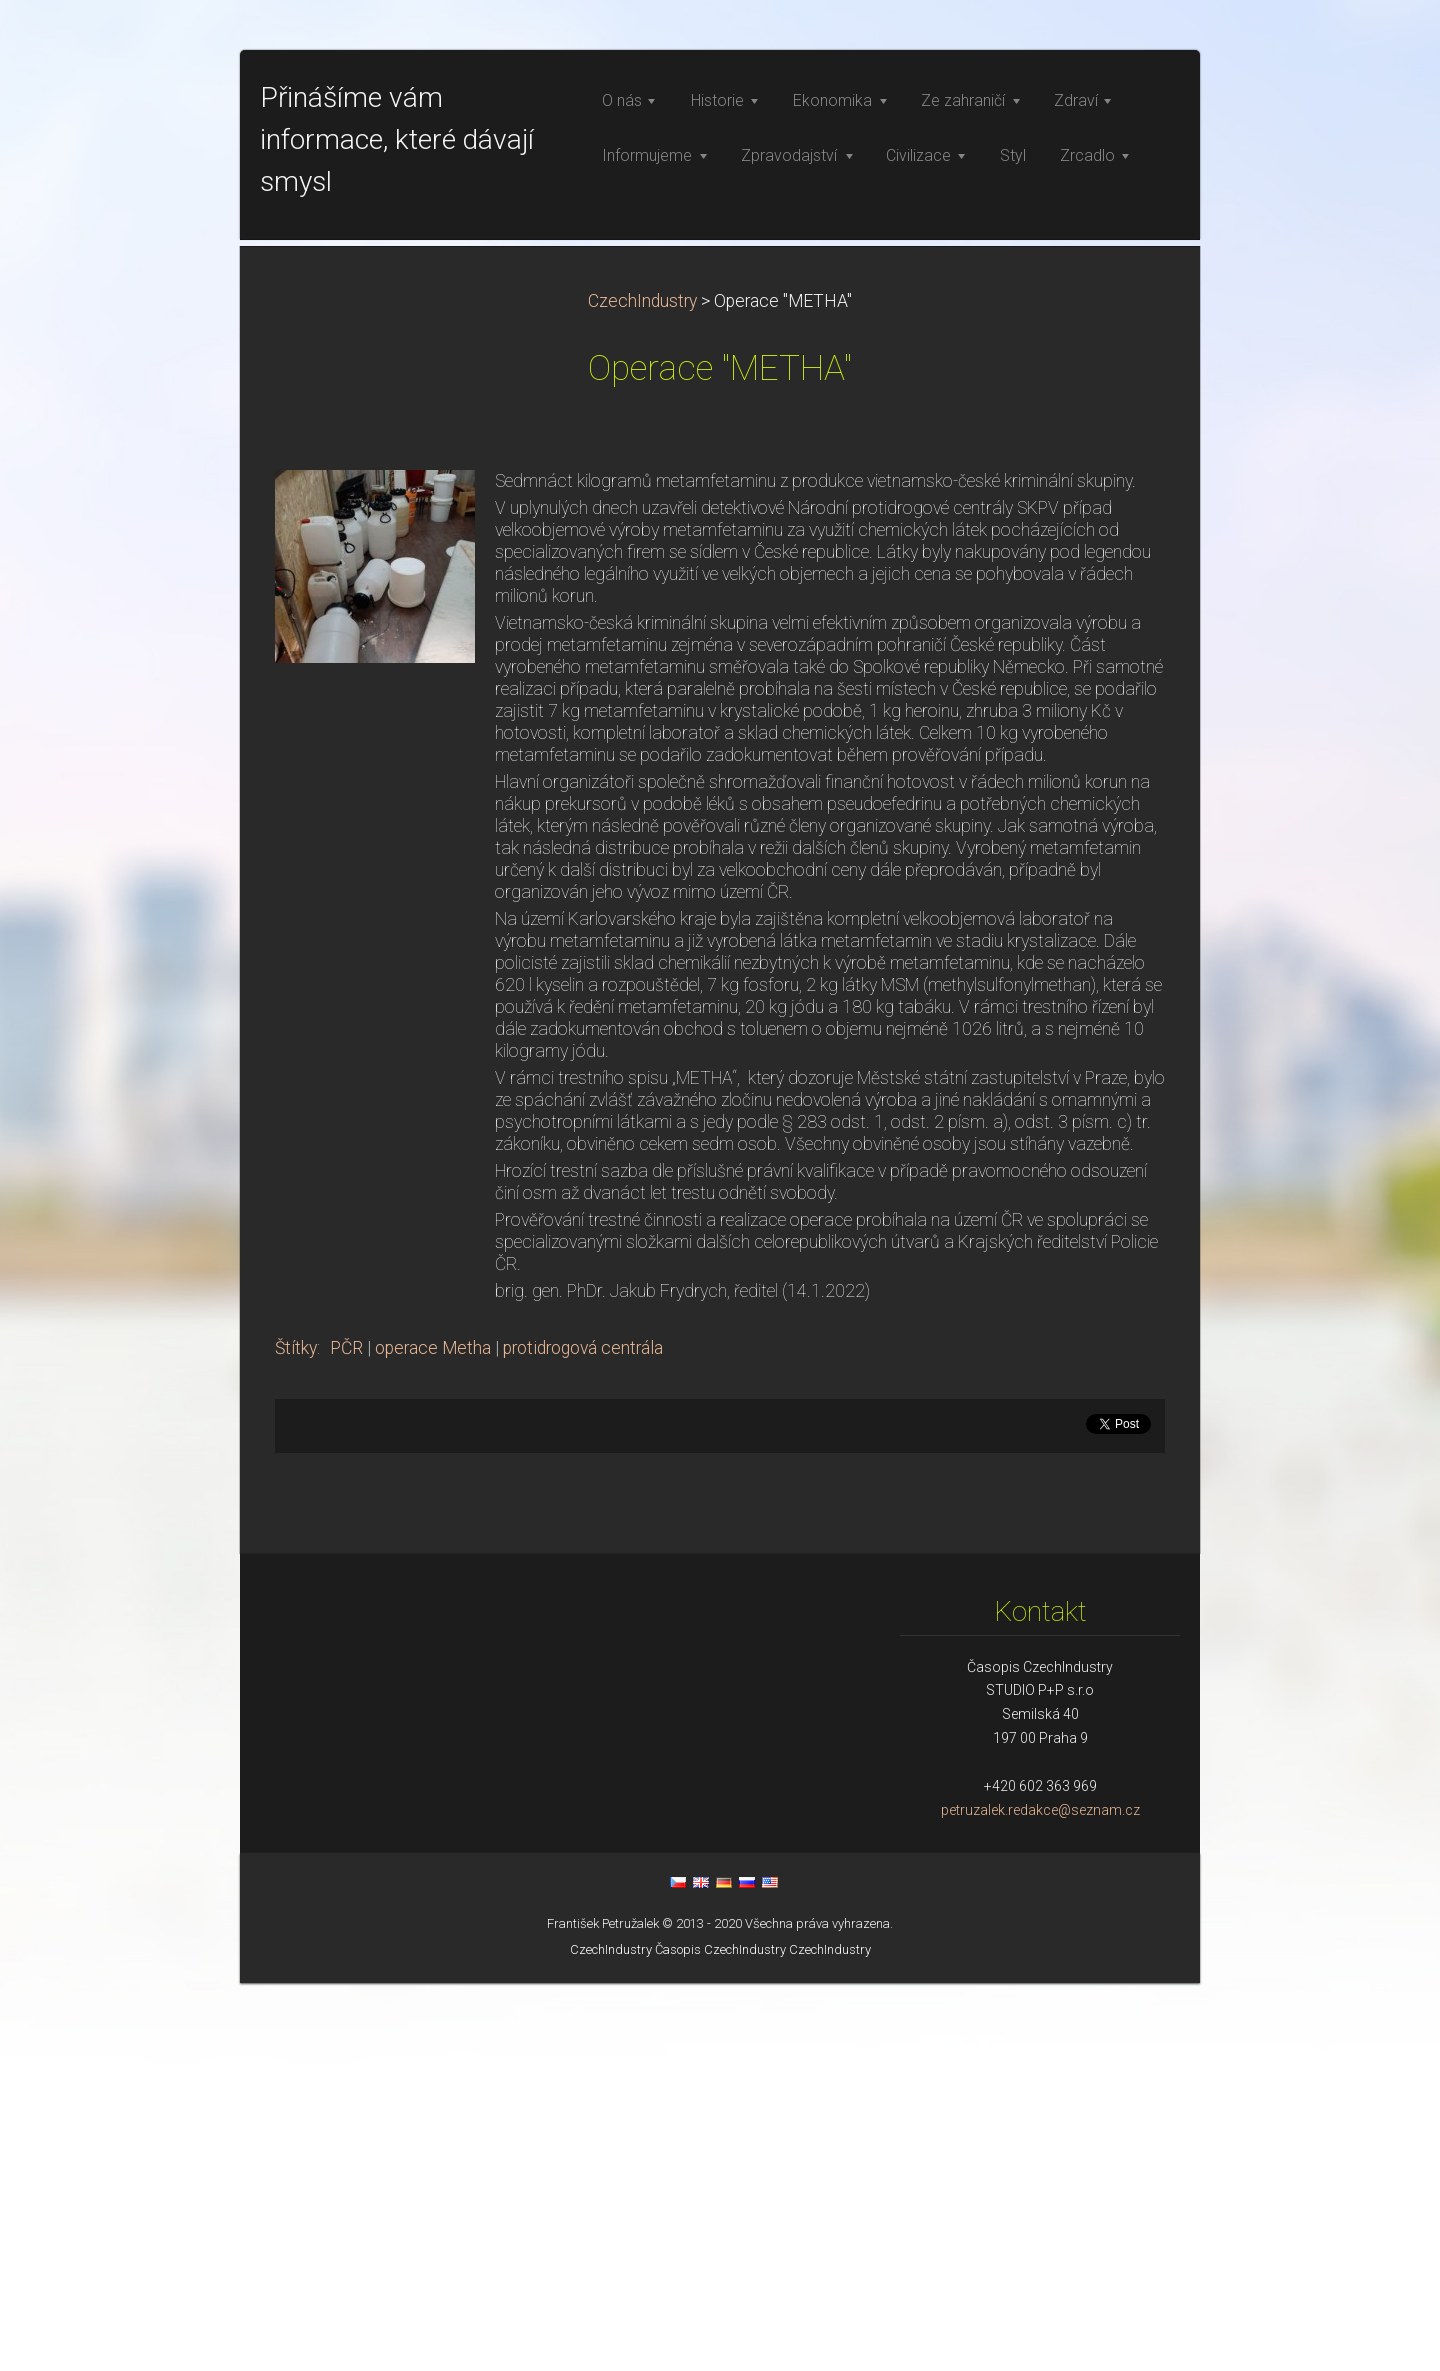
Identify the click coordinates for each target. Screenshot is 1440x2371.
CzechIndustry (642, 689)
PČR (346, 1736)
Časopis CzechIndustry (720, 2337)
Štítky (296, 1736)
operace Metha (433, 1736)
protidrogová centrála (583, 1736)
